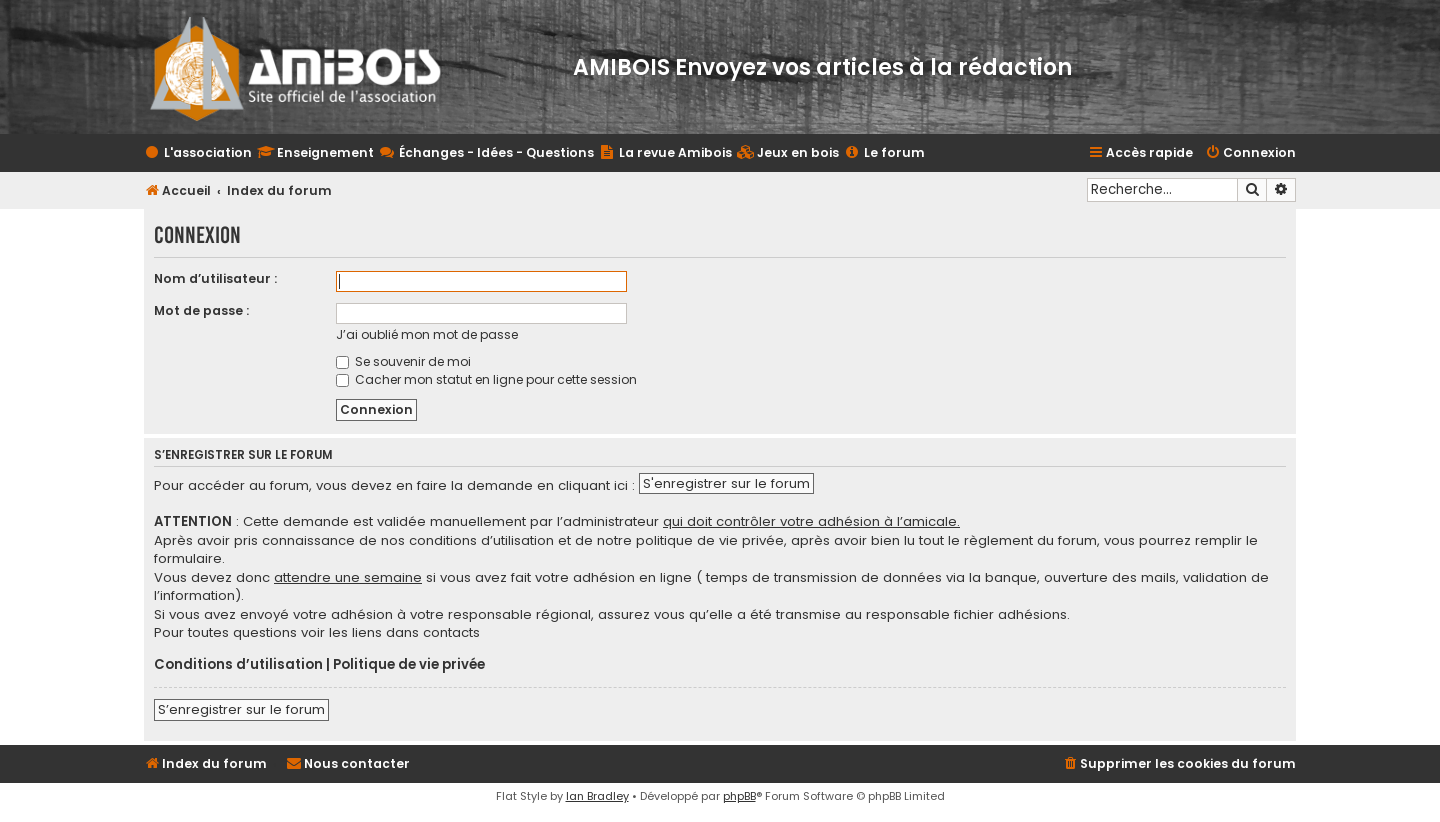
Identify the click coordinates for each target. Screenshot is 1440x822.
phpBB (739, 796)
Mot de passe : (201, 310)
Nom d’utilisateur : (215, 278)
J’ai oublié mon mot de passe (427, 334)
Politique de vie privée (409, 665)
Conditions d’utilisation (238, 665)
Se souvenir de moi (403, 361)
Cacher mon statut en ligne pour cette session (486, 379)
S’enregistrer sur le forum (241, 709)
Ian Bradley (597, 796)
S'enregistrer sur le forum (726, 483)
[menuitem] (788, 153)
